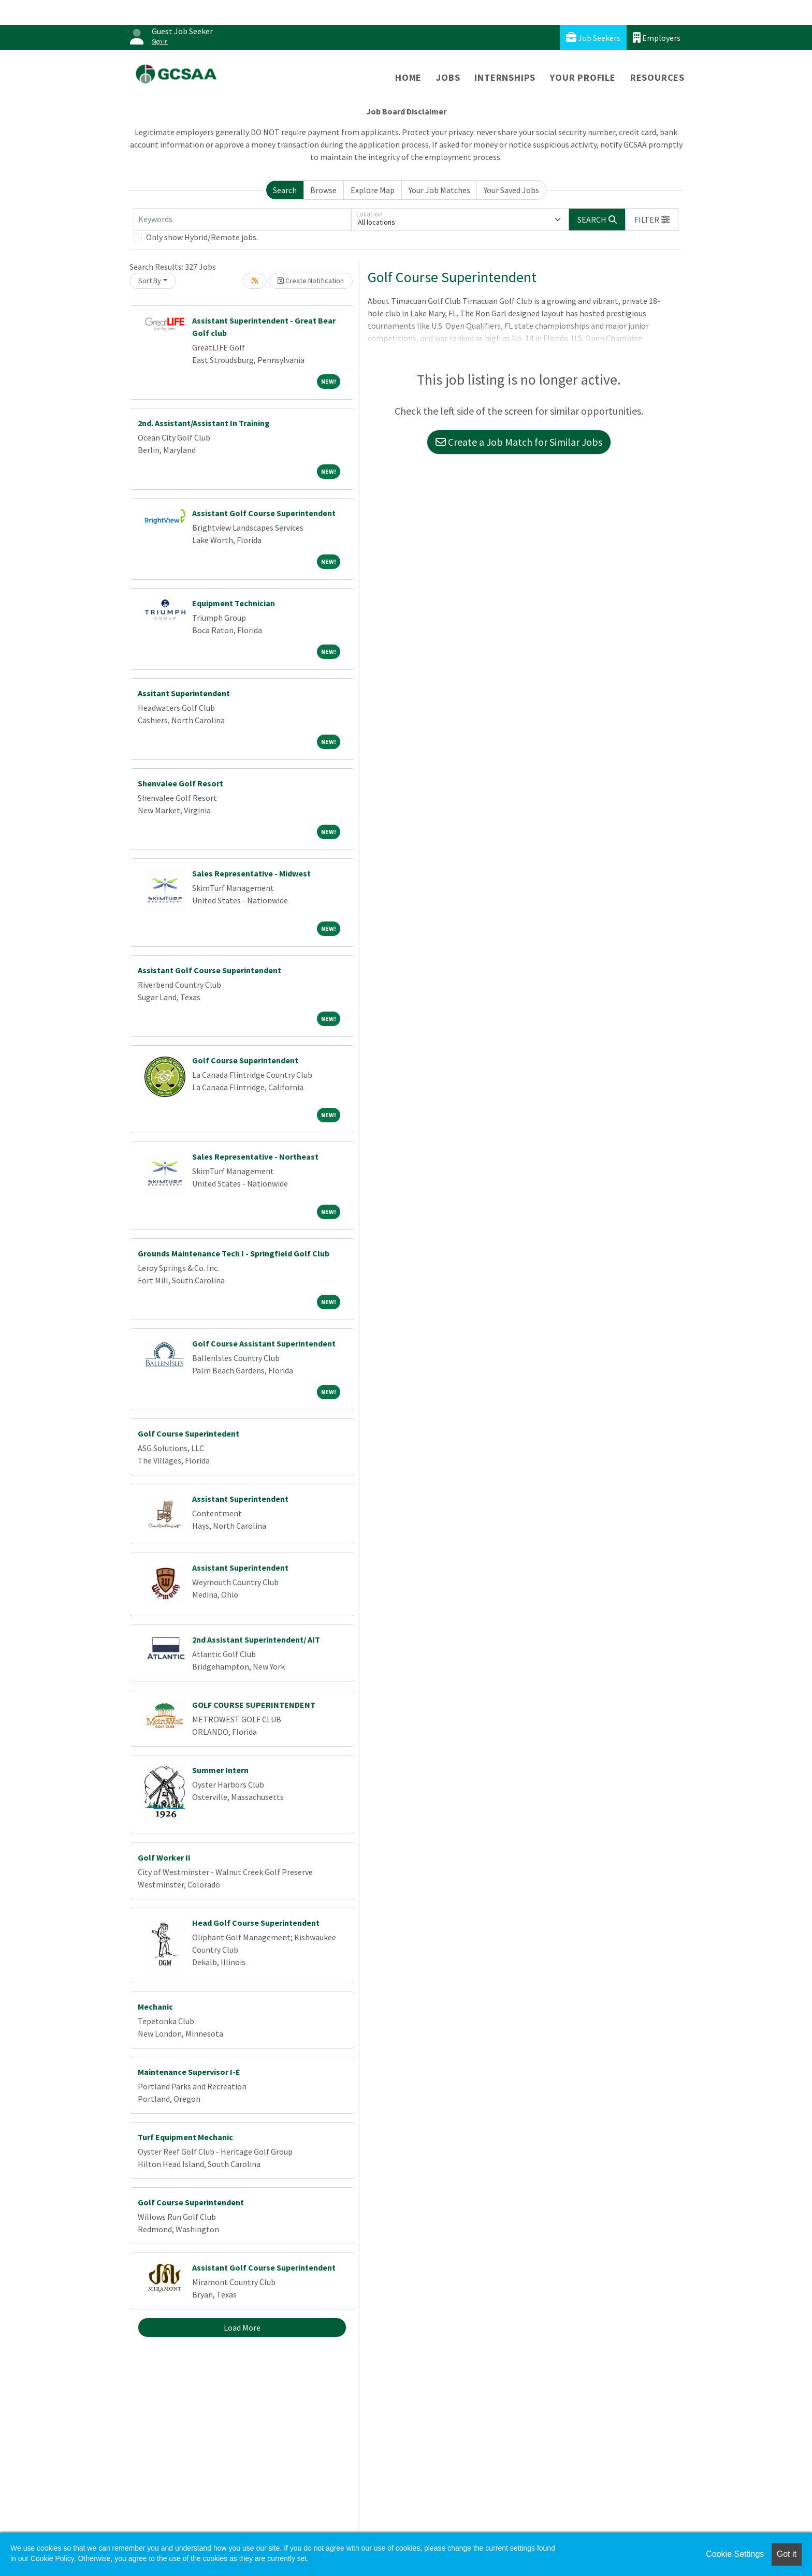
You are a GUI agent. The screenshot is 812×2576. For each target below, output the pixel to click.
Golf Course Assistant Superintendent (264, 1343)
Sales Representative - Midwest (251, 873)
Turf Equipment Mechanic (185, 2137)
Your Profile (583, 77)
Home (408, 77)
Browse (323, 190)
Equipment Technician (233, 603)
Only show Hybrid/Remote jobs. (202, 237)
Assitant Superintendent (184, 693)
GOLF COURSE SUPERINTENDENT (253, 1705)
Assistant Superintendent (240, 1499)
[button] (652, 219)
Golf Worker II (164, 1857)
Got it (786, 2554)
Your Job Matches (439, 190)
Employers (656, 37)
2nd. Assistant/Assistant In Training (204, 423)
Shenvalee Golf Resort (180, 783)
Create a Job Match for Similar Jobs (519, 441)
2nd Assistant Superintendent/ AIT (256, 1639)
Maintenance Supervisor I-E (189, 2072)
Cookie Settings (735, 2554)
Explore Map (373, 190)
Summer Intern (220, 1770)
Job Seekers (593, 37)
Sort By (149, 280)
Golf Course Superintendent (245, 1060)
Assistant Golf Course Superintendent (264, 513)
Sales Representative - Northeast (255, 1156)
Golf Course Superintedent (188, 1433)
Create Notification (311, 280)
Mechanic (155, 2006)
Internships (504, 77)
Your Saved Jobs (511, 190)
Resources (657, 77)
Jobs (448, 77)
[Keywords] (242, 219)
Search (285, 190)
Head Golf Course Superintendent (256, 1923)
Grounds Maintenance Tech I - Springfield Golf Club (233, 1253)
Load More (242, 2327)
